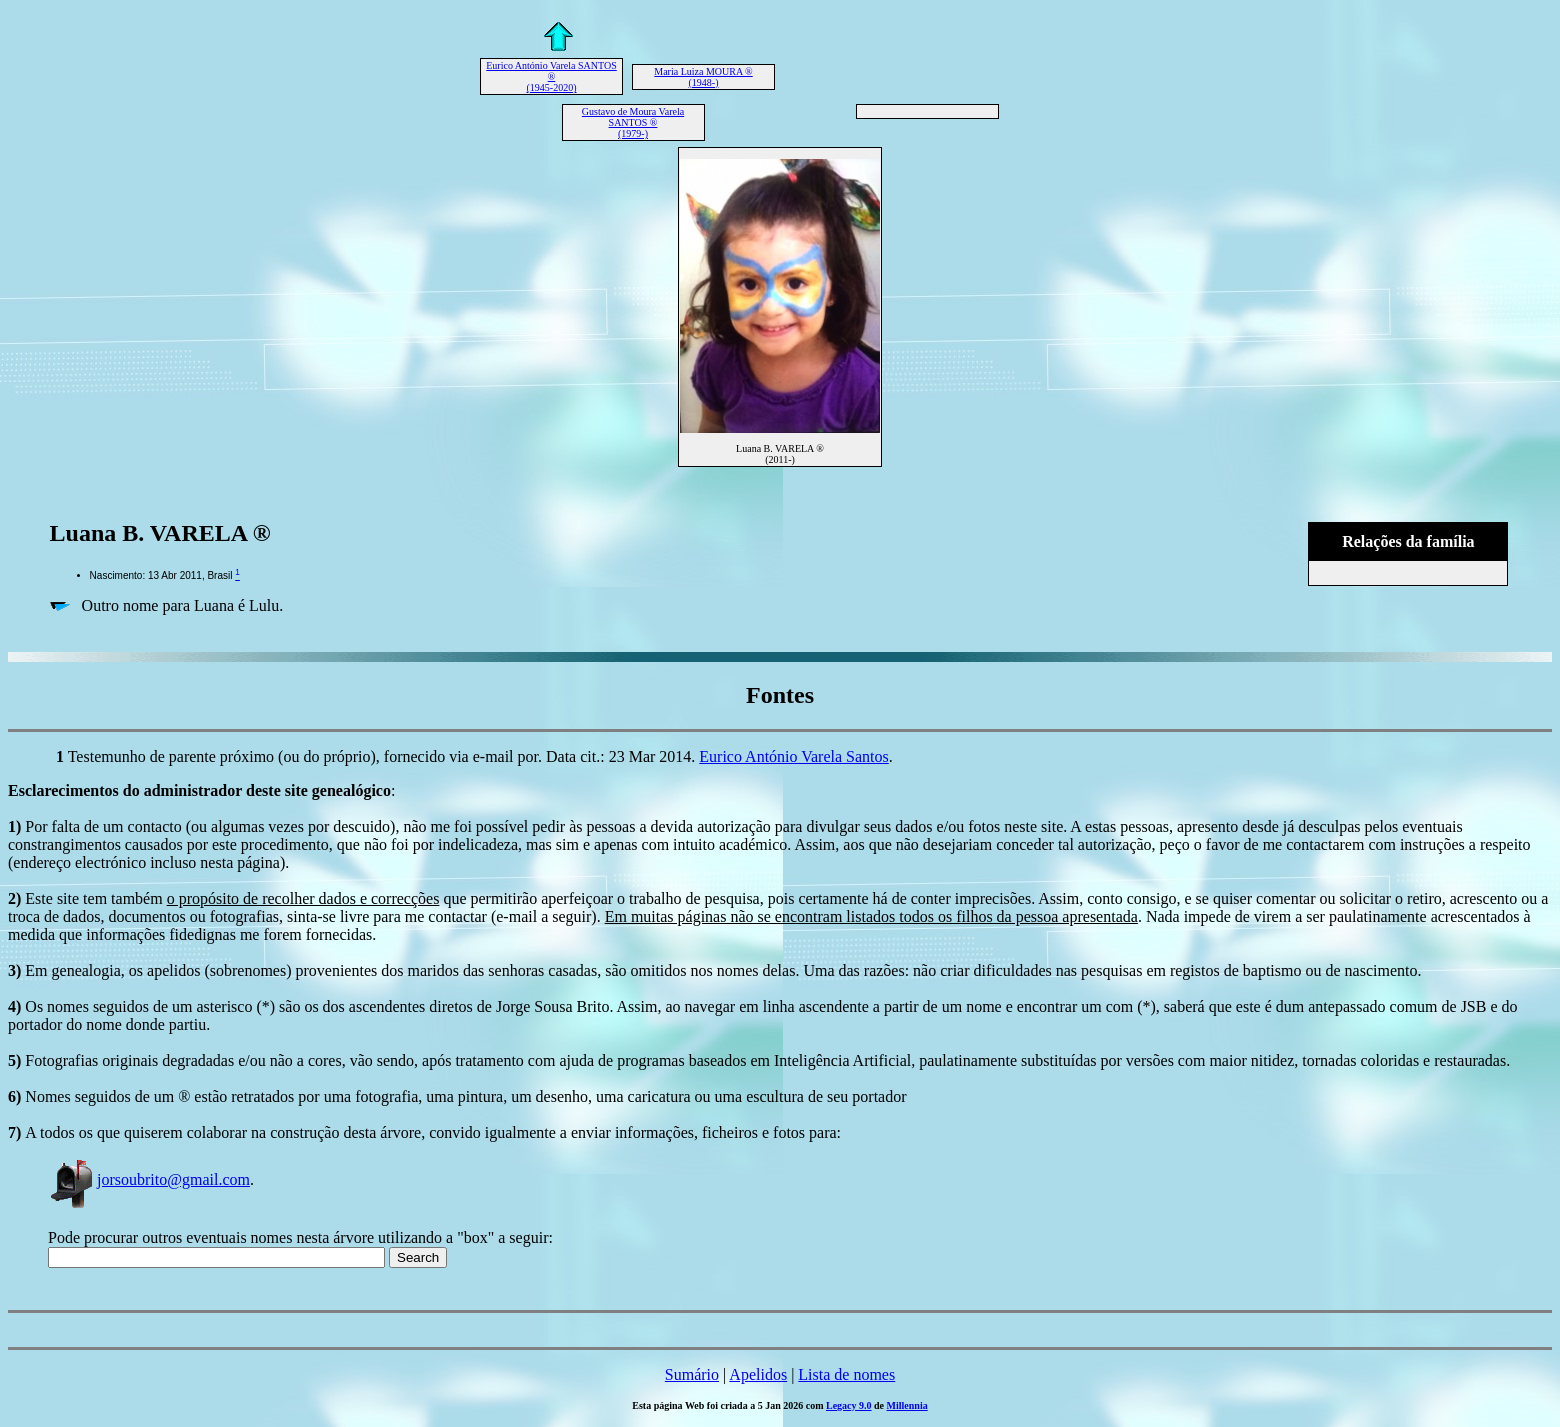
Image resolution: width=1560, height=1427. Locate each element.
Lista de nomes (846, 1374)
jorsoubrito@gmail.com (149, 1179)
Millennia (907, 1405)
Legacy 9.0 (849, 1405)
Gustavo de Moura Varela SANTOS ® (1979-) (633, 122)
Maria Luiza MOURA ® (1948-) (703, 77)
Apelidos (758, 1374)
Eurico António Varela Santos (793, 756)
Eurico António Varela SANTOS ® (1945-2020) (551, 76)
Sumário (692, 1374)
